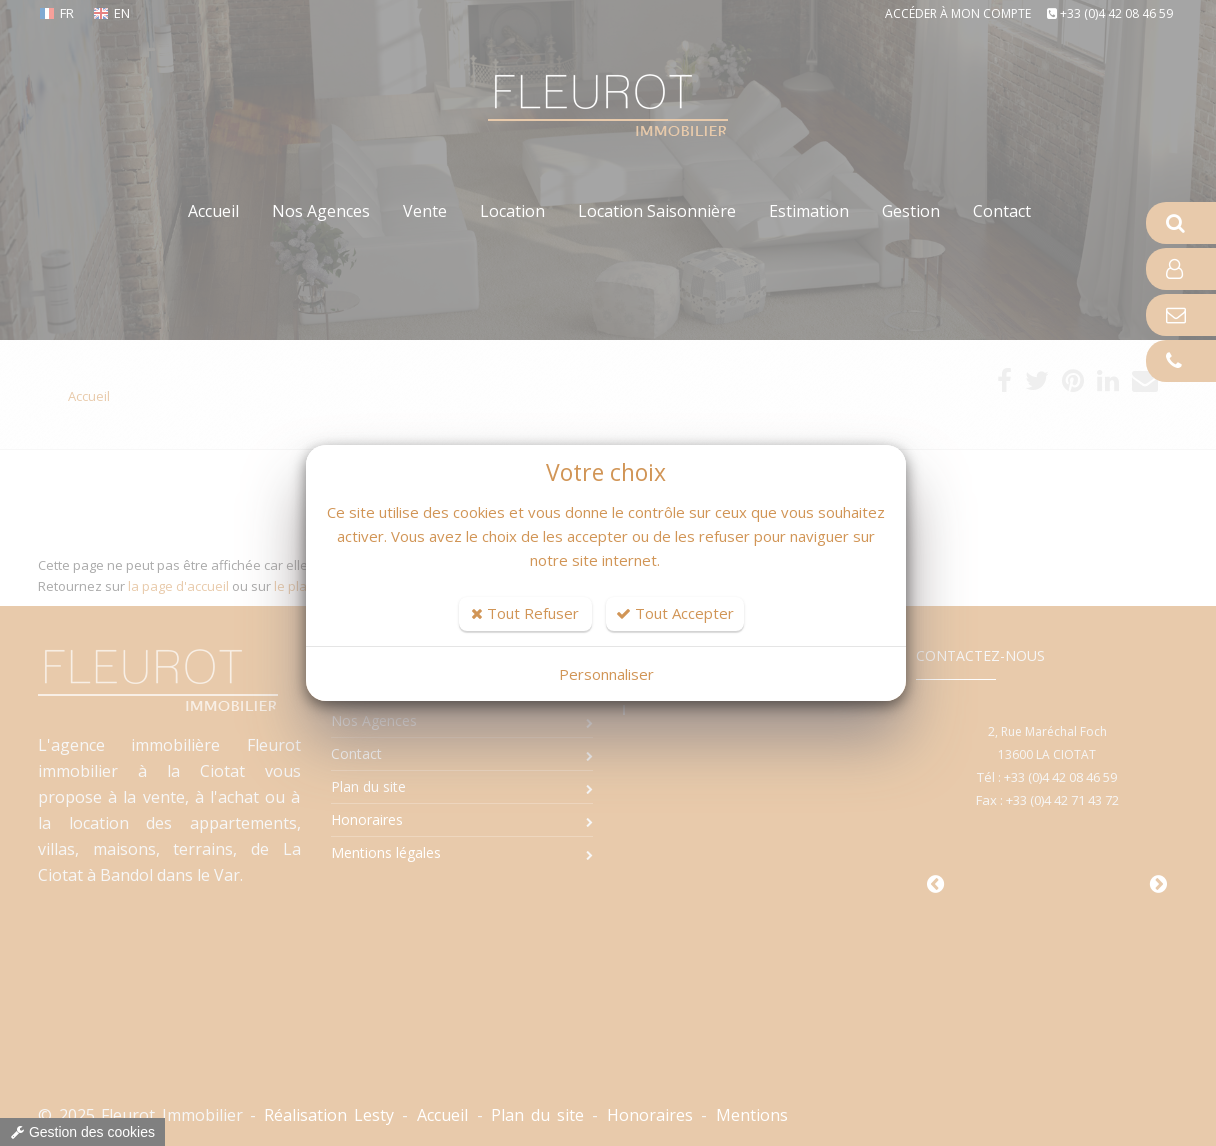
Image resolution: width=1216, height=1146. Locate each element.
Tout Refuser (525, 613)
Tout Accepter (675, 613)
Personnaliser (606, 674)
